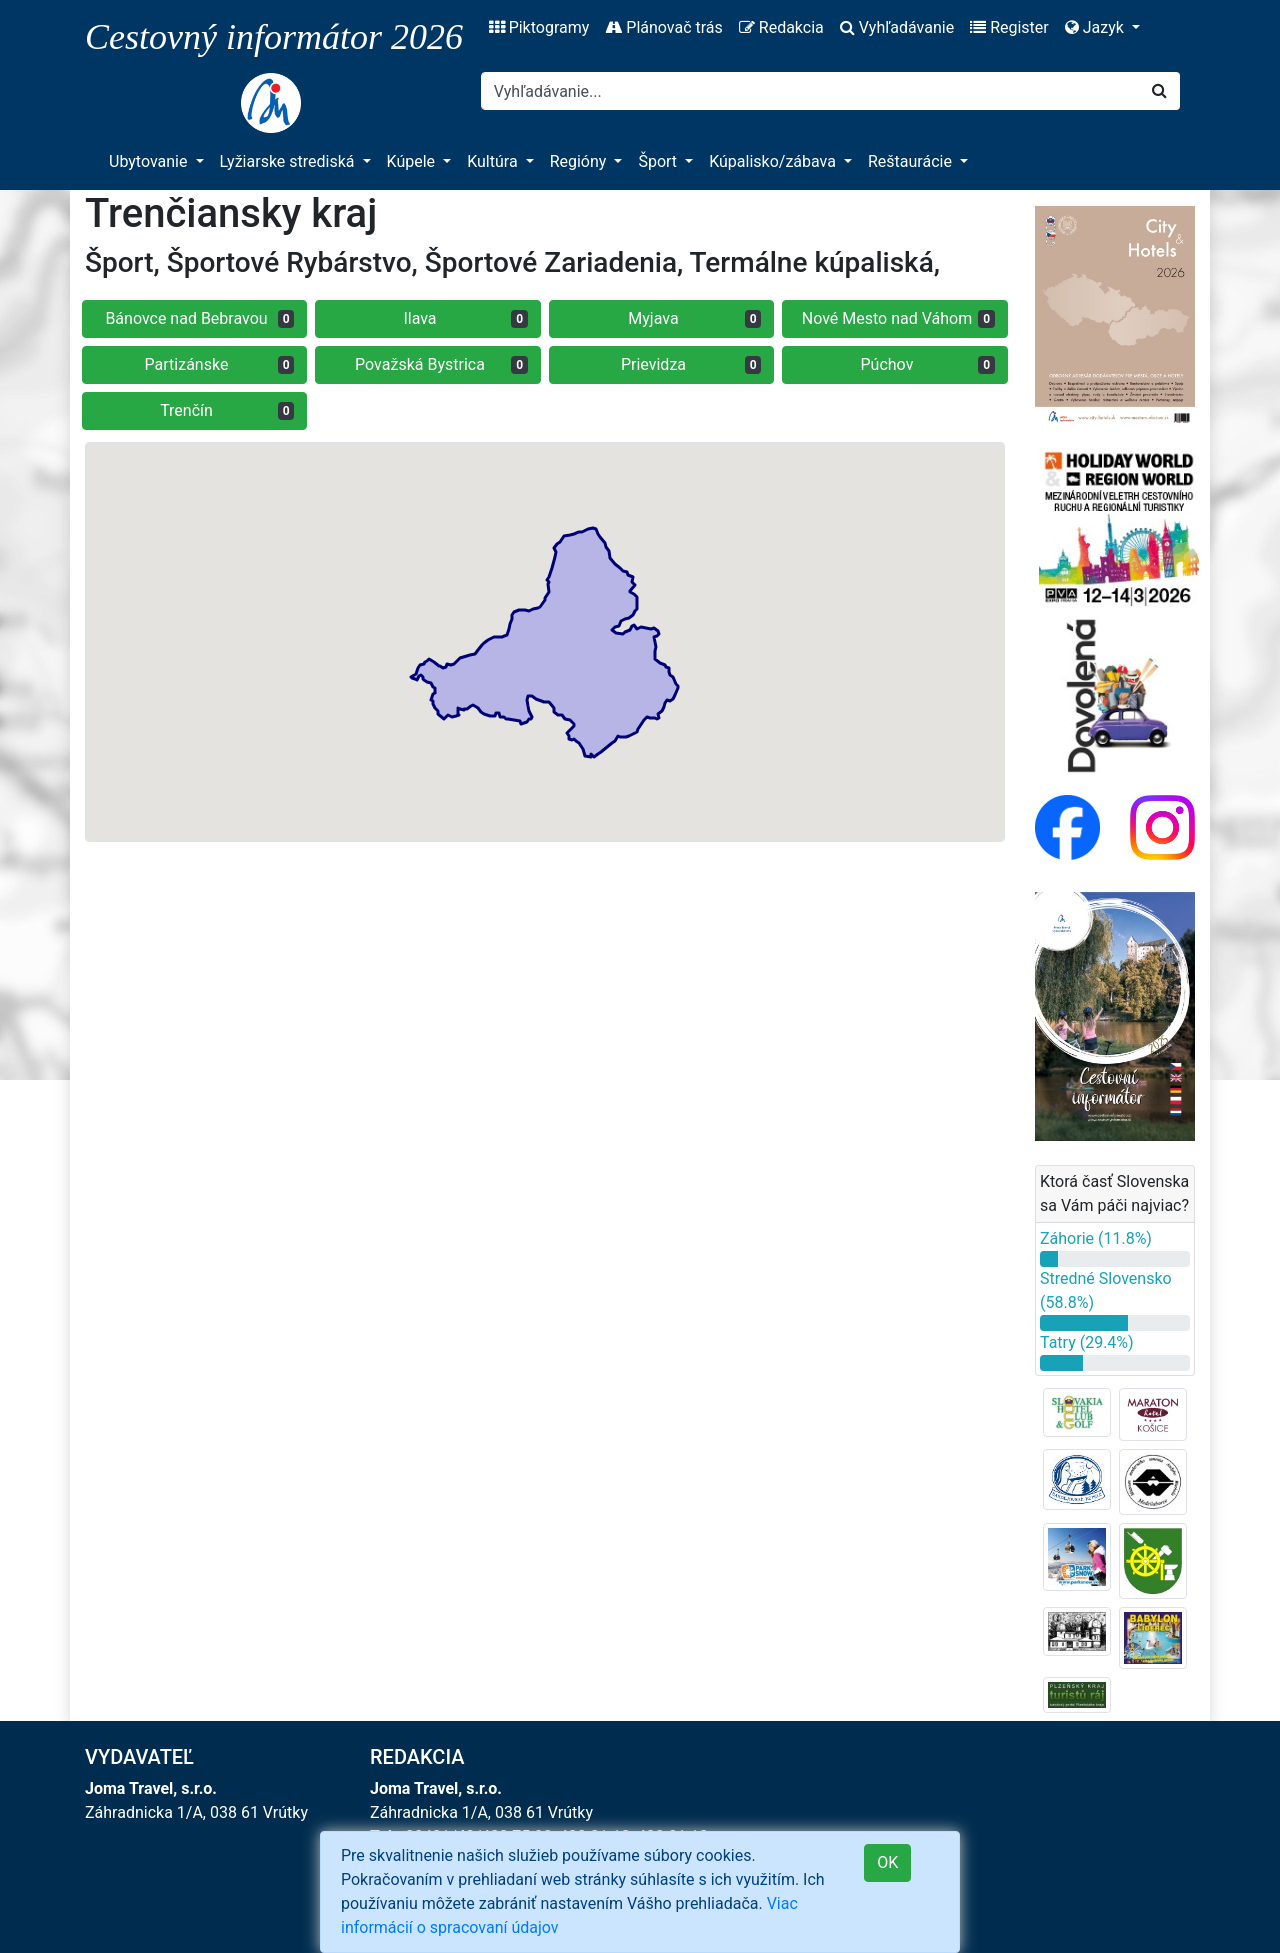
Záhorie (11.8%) (1096, 1238)
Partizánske (220, 364)
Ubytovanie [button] (150, 161)
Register (1009, 27)
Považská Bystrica (441, 364)
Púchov (928, 364)
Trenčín (227, 410)
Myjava (694, 318)
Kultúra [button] (494, 161)
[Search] (810, 91)
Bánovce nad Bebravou (199, 318)
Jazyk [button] (1096, 27)
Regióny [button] (580, 161)
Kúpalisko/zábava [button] (774, 161)
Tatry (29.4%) (1087, 1342)
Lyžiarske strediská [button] (289, 161)
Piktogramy (539, 27)
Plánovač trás (663, 27)
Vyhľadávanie (897, 27)
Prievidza (691, 364)
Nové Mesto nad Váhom (898, 318)
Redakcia (781, 27)
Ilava (465, 318)
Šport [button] (659, 161)
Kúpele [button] (413, 161)
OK (887, 1862)
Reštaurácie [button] (912, 161)
